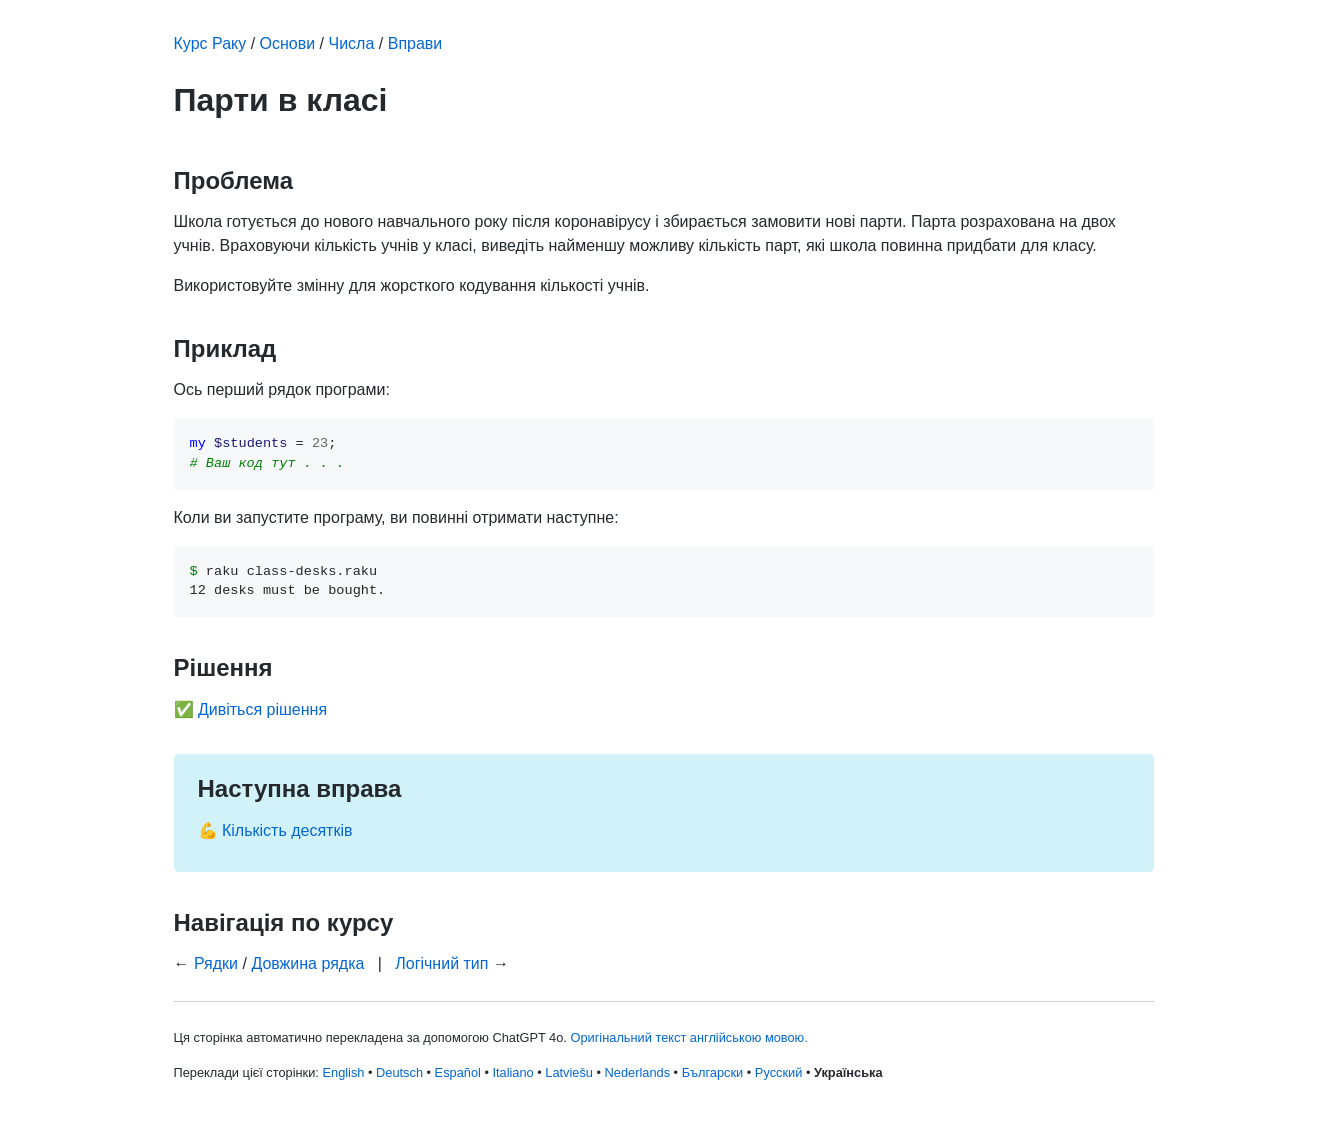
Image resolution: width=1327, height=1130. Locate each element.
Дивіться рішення (262, 709)
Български (713, 1072)
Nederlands (637, 1072)
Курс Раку (210, 43)
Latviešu (569, 1072)
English (343, 1072)
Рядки (216, 963)
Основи (288, 43)
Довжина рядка (307, 963)
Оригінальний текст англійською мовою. (688, 1037)
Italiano (512, 1072)
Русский (778, 1072)
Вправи (415, 43)
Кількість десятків (287, 830)
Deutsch (399, 1072)
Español (458, 1072)
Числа (352, 43)
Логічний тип (441, 963)
